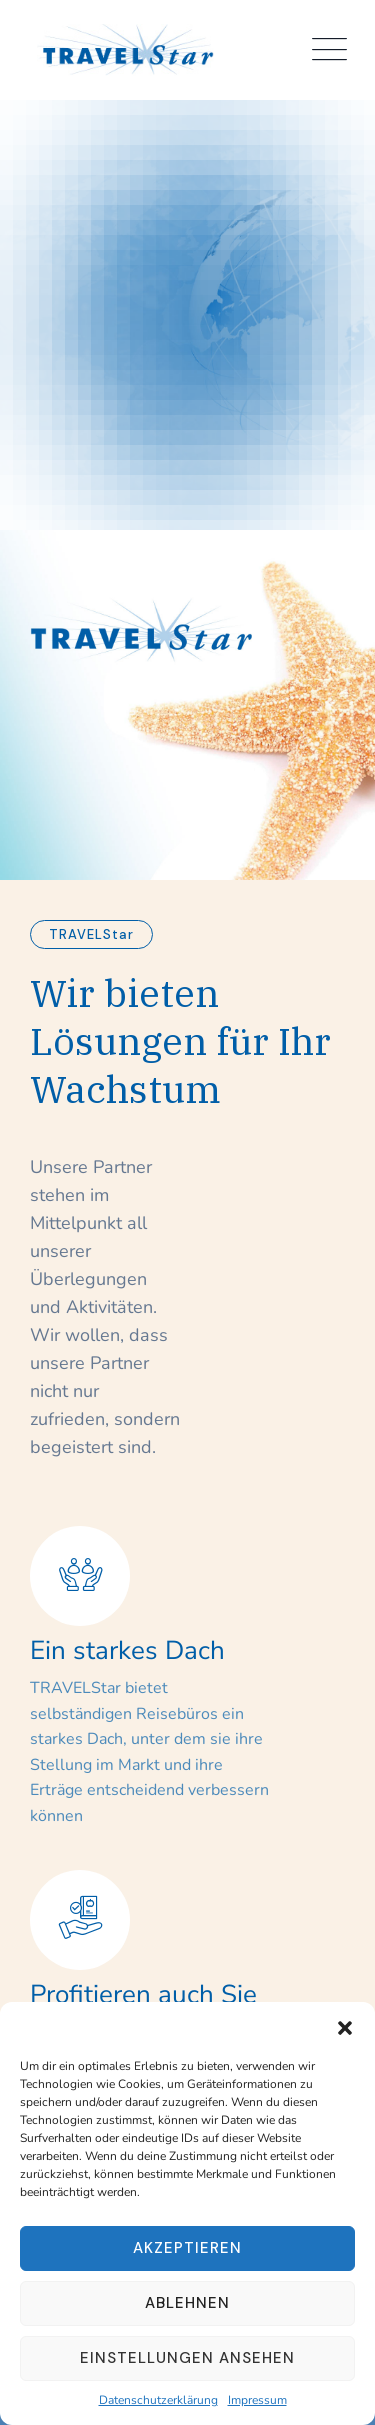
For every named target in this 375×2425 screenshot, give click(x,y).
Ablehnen (187, 2303)
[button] (345, 2027)
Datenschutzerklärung (158, 2400)
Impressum (257, 2400)
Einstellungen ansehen (187, 2358)
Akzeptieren (187, 2248)
